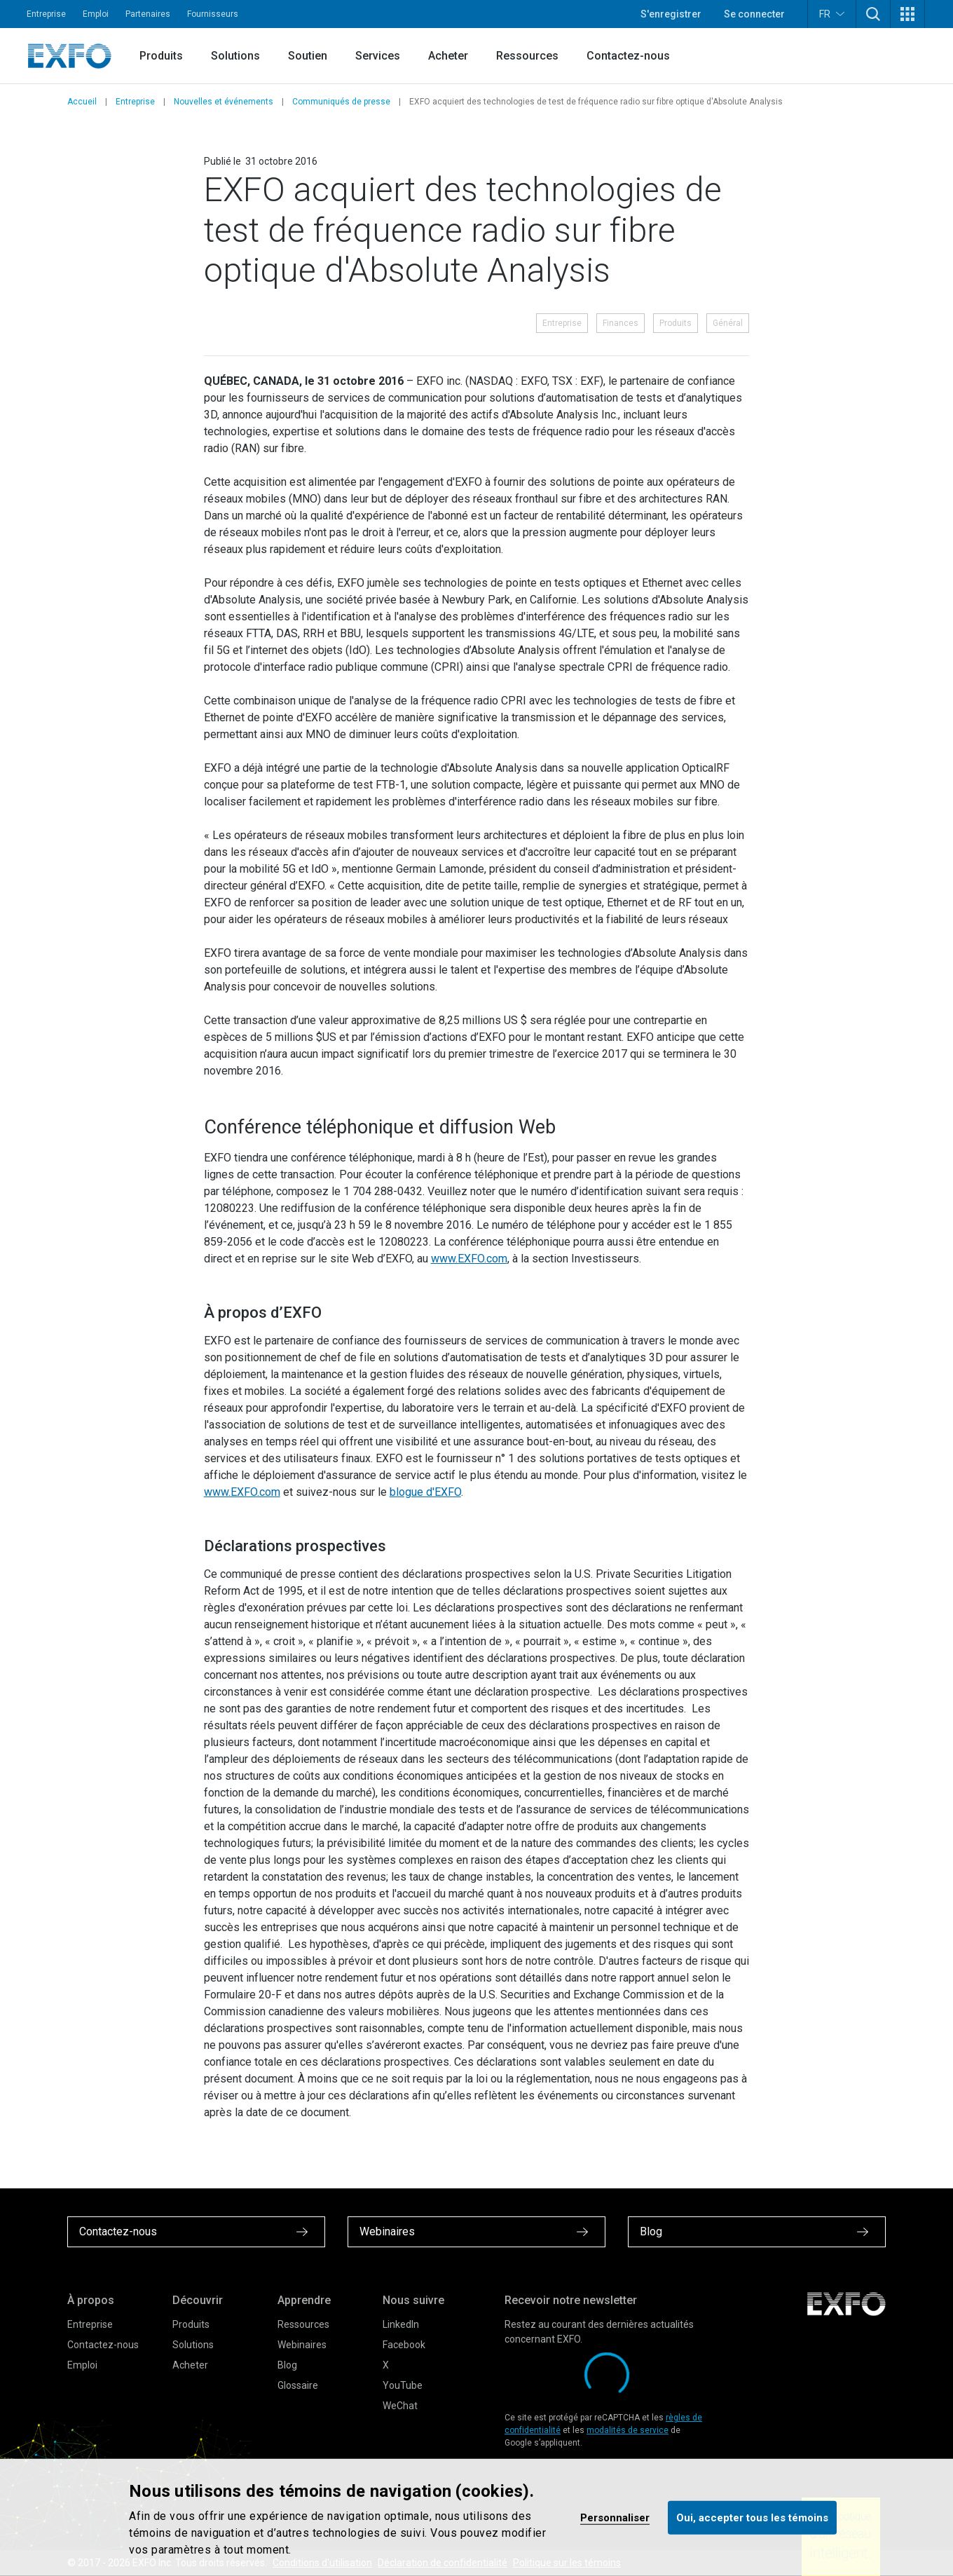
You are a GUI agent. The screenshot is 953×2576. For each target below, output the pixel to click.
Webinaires (302, 2344)
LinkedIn (401, 2324)
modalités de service (628, 2430)
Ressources (527, 55)
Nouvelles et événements (223, 102)
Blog (287, 2365)
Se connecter (754, 14)
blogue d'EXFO (425, 1492)
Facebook (404, 2344)
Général (728, 323)
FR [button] (831, 14)
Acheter (448, 55)
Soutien (307, 55)
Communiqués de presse (341, 102)
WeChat (400, 2405)
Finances (620, 323)
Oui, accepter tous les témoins (752, 2517)
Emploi (96, 14)
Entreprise (46, 14)
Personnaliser (615, 2517)
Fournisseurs (212, 14)
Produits (161, 55)
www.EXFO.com (469, 1258)
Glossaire (297, 2385)
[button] (873, 14)
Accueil (82, 102)
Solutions (235, 55)
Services (377, 55)
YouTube (403, 2385)
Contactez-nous (628, 55)
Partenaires (147, 14)
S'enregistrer (670, 14)
